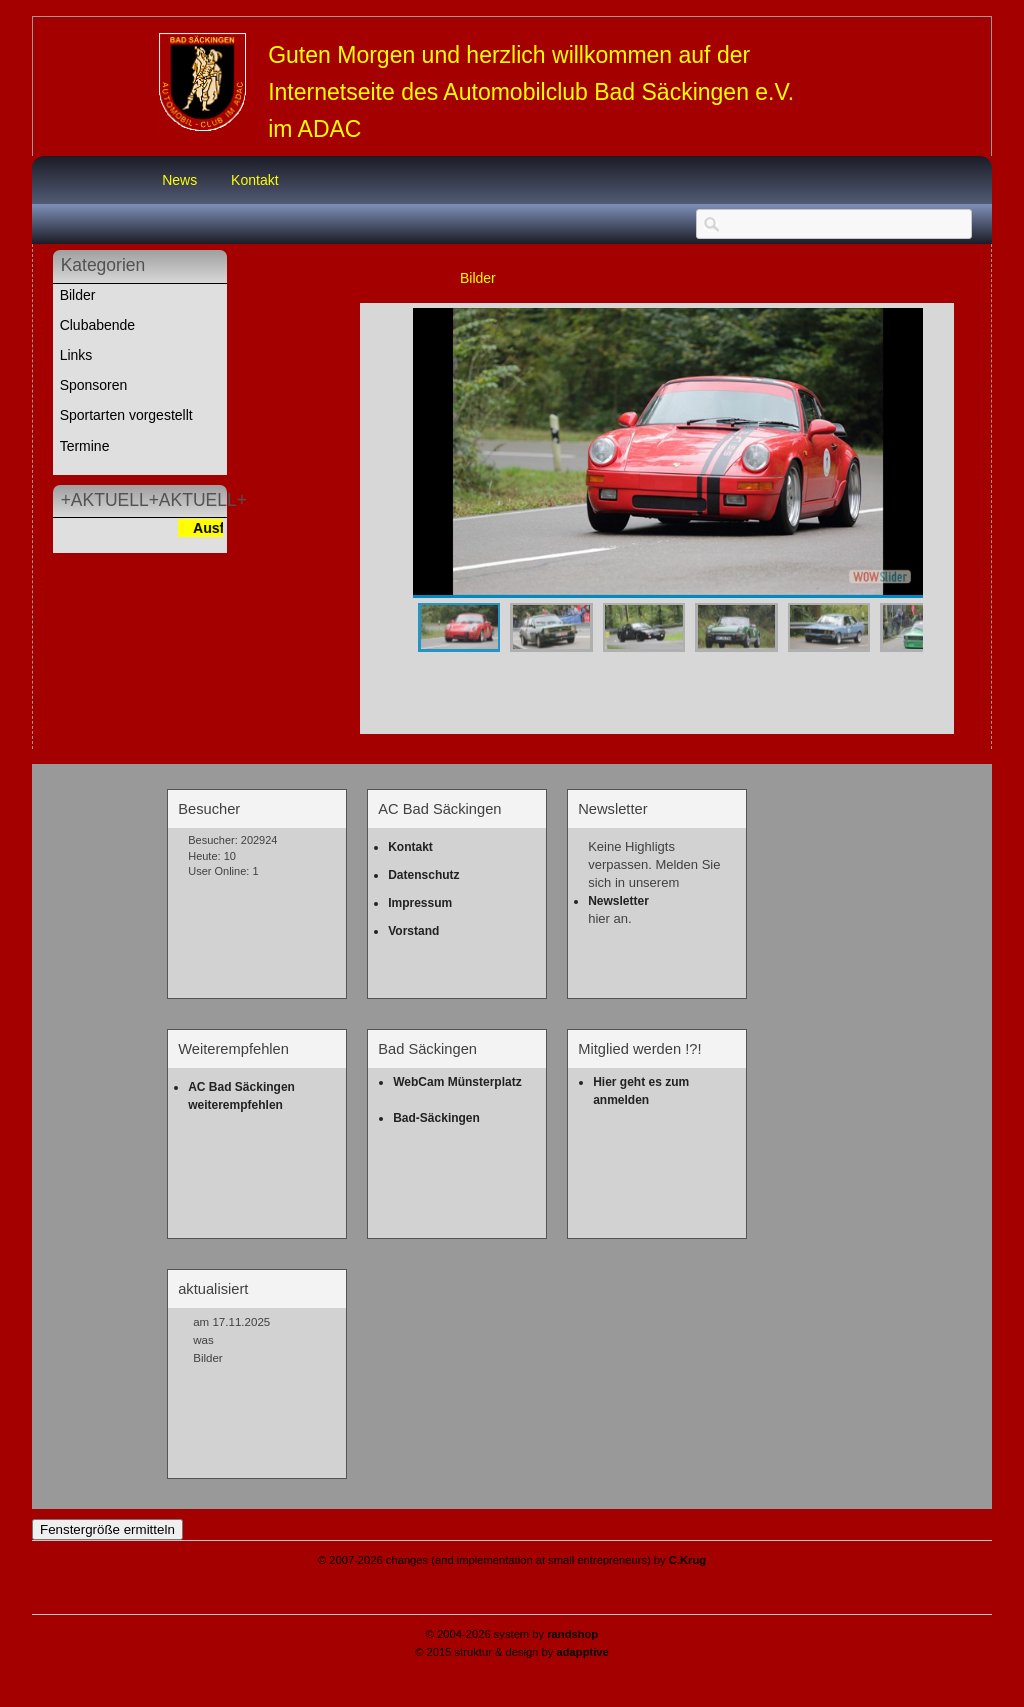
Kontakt (254, 180)
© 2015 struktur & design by (512, 1652)
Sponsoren (94, 385)
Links (76, 355)
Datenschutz (423, 875)
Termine (85, 446)
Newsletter (618, 901)
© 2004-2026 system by (512, 1634)
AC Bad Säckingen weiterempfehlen (243, 1096)
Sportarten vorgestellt (126, 415)
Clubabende (98, 325)
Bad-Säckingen (436, 1118)
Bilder (78, 295)
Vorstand (413, 931)
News (179, 180)
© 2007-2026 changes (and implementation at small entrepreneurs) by (512, 1560)
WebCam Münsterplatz (457, 1082)
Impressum (420, 903)
